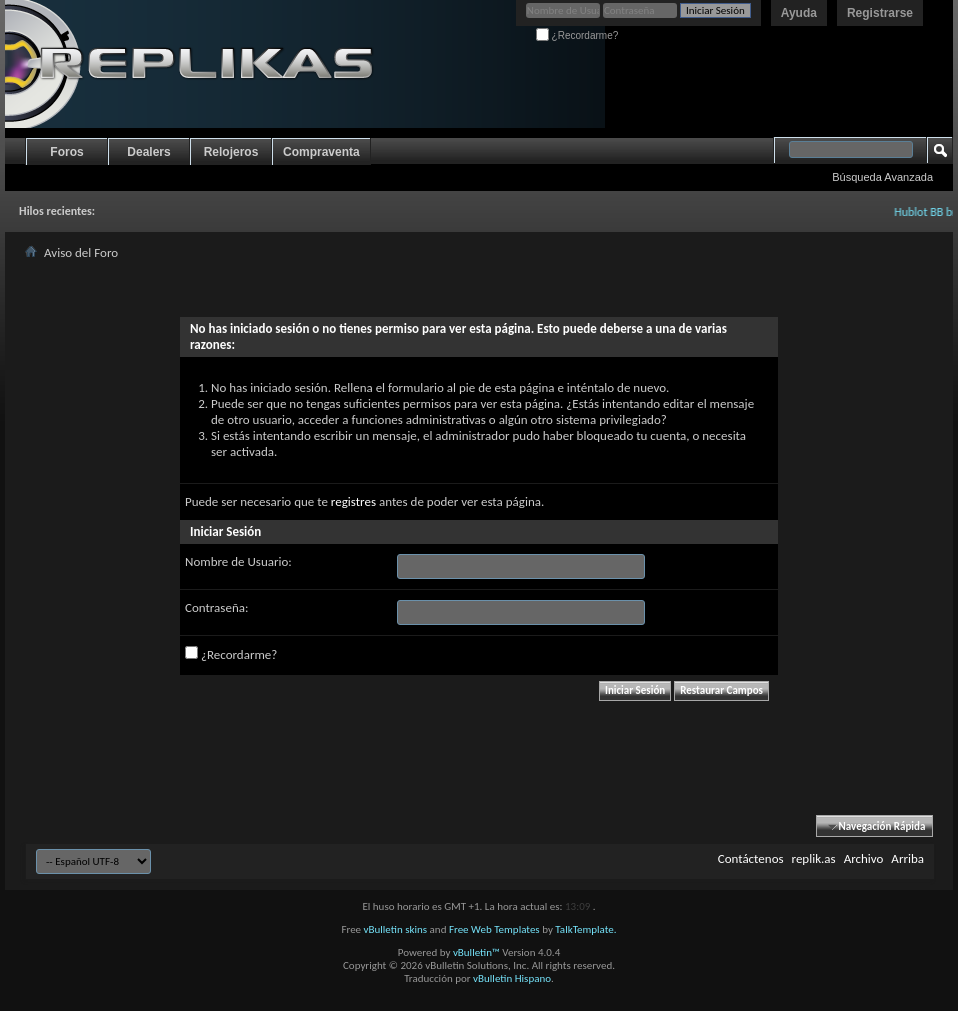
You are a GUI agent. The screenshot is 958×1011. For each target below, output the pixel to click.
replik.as (814, 858)
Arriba (907, 858)
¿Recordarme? (577, 35)
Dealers (148, 152)
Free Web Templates (494, 929)
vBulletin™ (476, 952)
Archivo (864, 858)
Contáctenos (751, 858)
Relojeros (231, 152)
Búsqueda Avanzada (882, 177)
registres (353, 501)
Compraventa (321, 152)
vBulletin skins (396, 929)
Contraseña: (216, 607)
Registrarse (880, 13)
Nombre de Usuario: (238, 561)
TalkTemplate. (585, 929)
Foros (66, 152)
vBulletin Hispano (512, 978)
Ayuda (799, 13)
